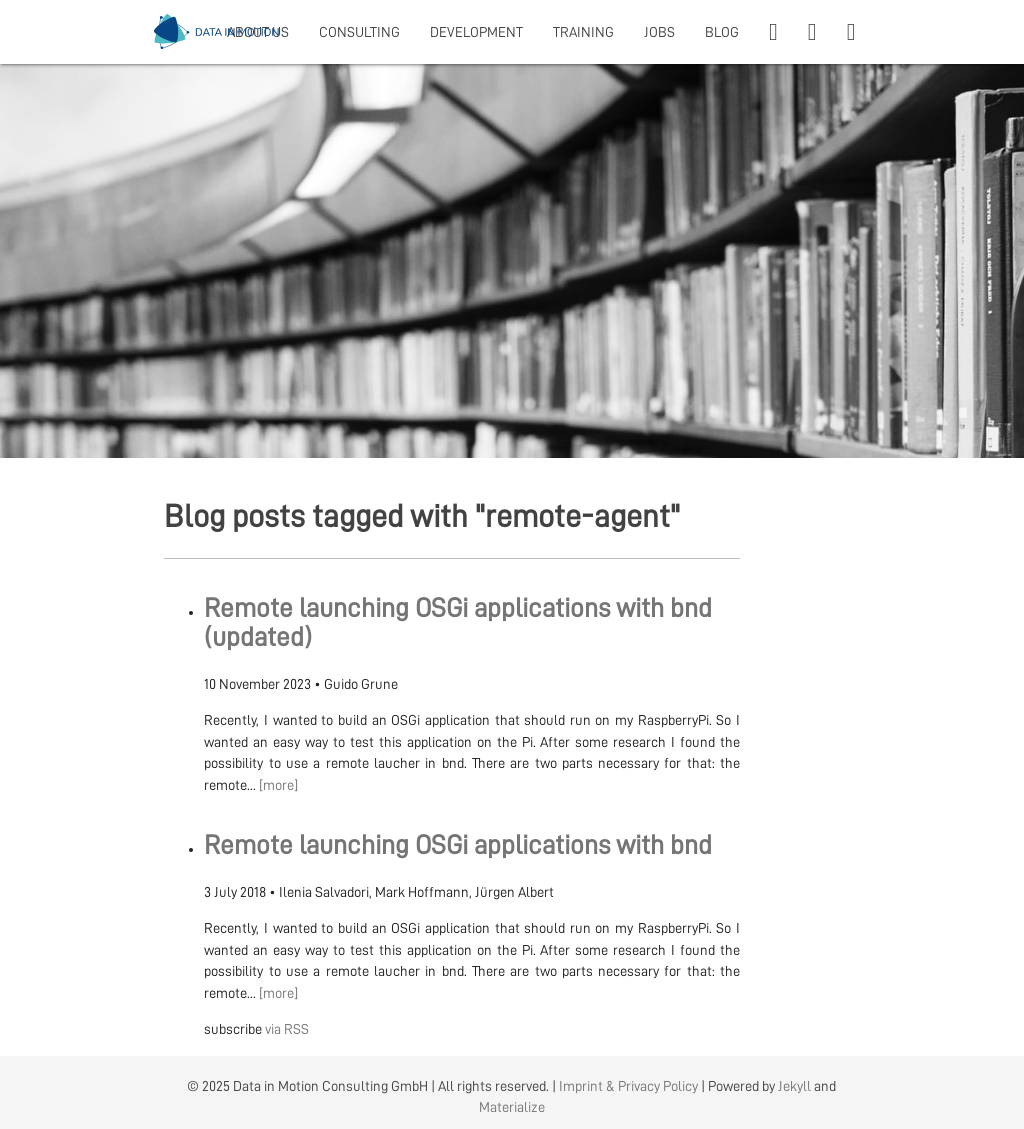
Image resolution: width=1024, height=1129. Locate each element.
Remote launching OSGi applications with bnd (458, 845)
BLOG (722, 32)
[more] (278, 785)
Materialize (512, 1107)
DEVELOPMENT (476, 32)
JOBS (659, 32)
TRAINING (583, 32)
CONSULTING (359, 32)
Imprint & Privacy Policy (628, 1086)
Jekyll (794, 1086)
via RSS (287, 1029)
